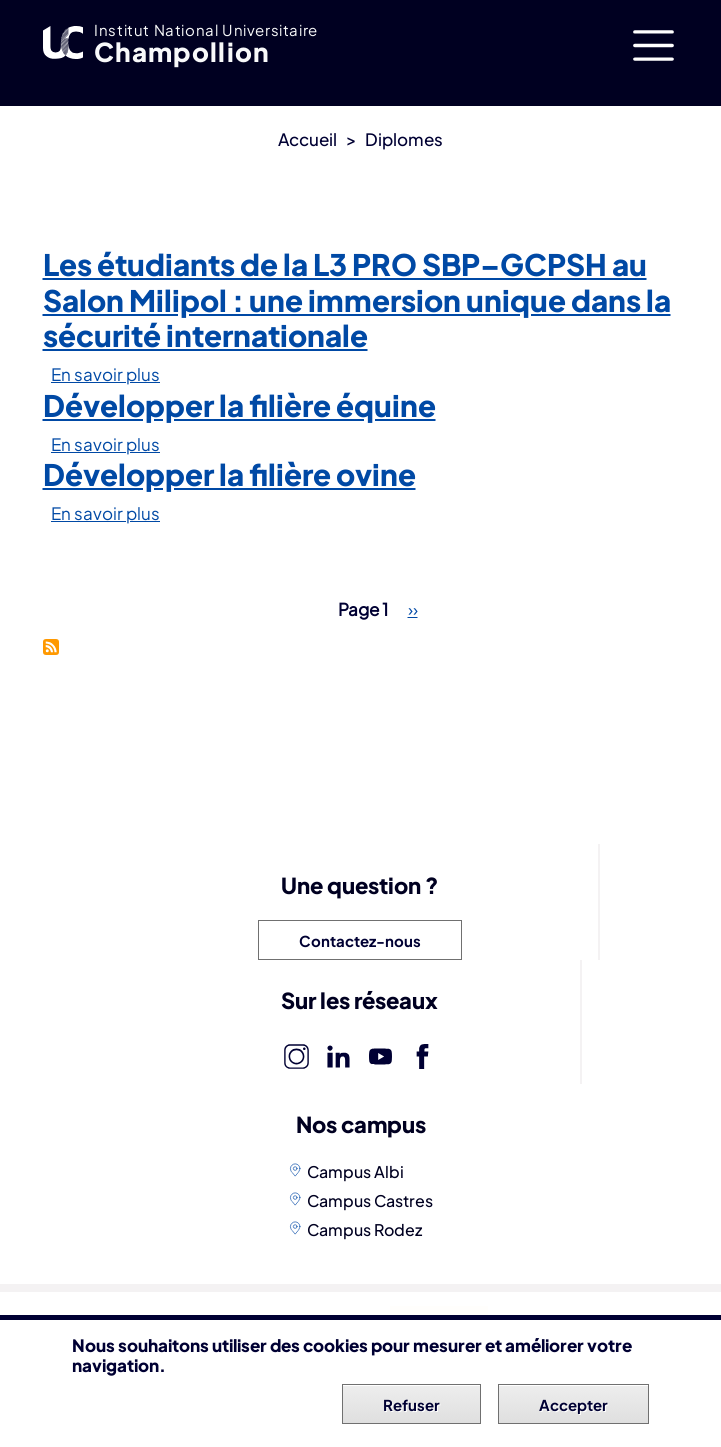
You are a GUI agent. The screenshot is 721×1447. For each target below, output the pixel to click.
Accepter (573, 1410)
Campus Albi (355, 1171)
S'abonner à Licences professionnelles (51, 647)
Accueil (307, 139)
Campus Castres (370, 1200)
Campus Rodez (364, 1229)
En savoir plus (105, 374)
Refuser (411, 1410)
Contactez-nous (360, 940)
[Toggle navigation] (653, 45)
